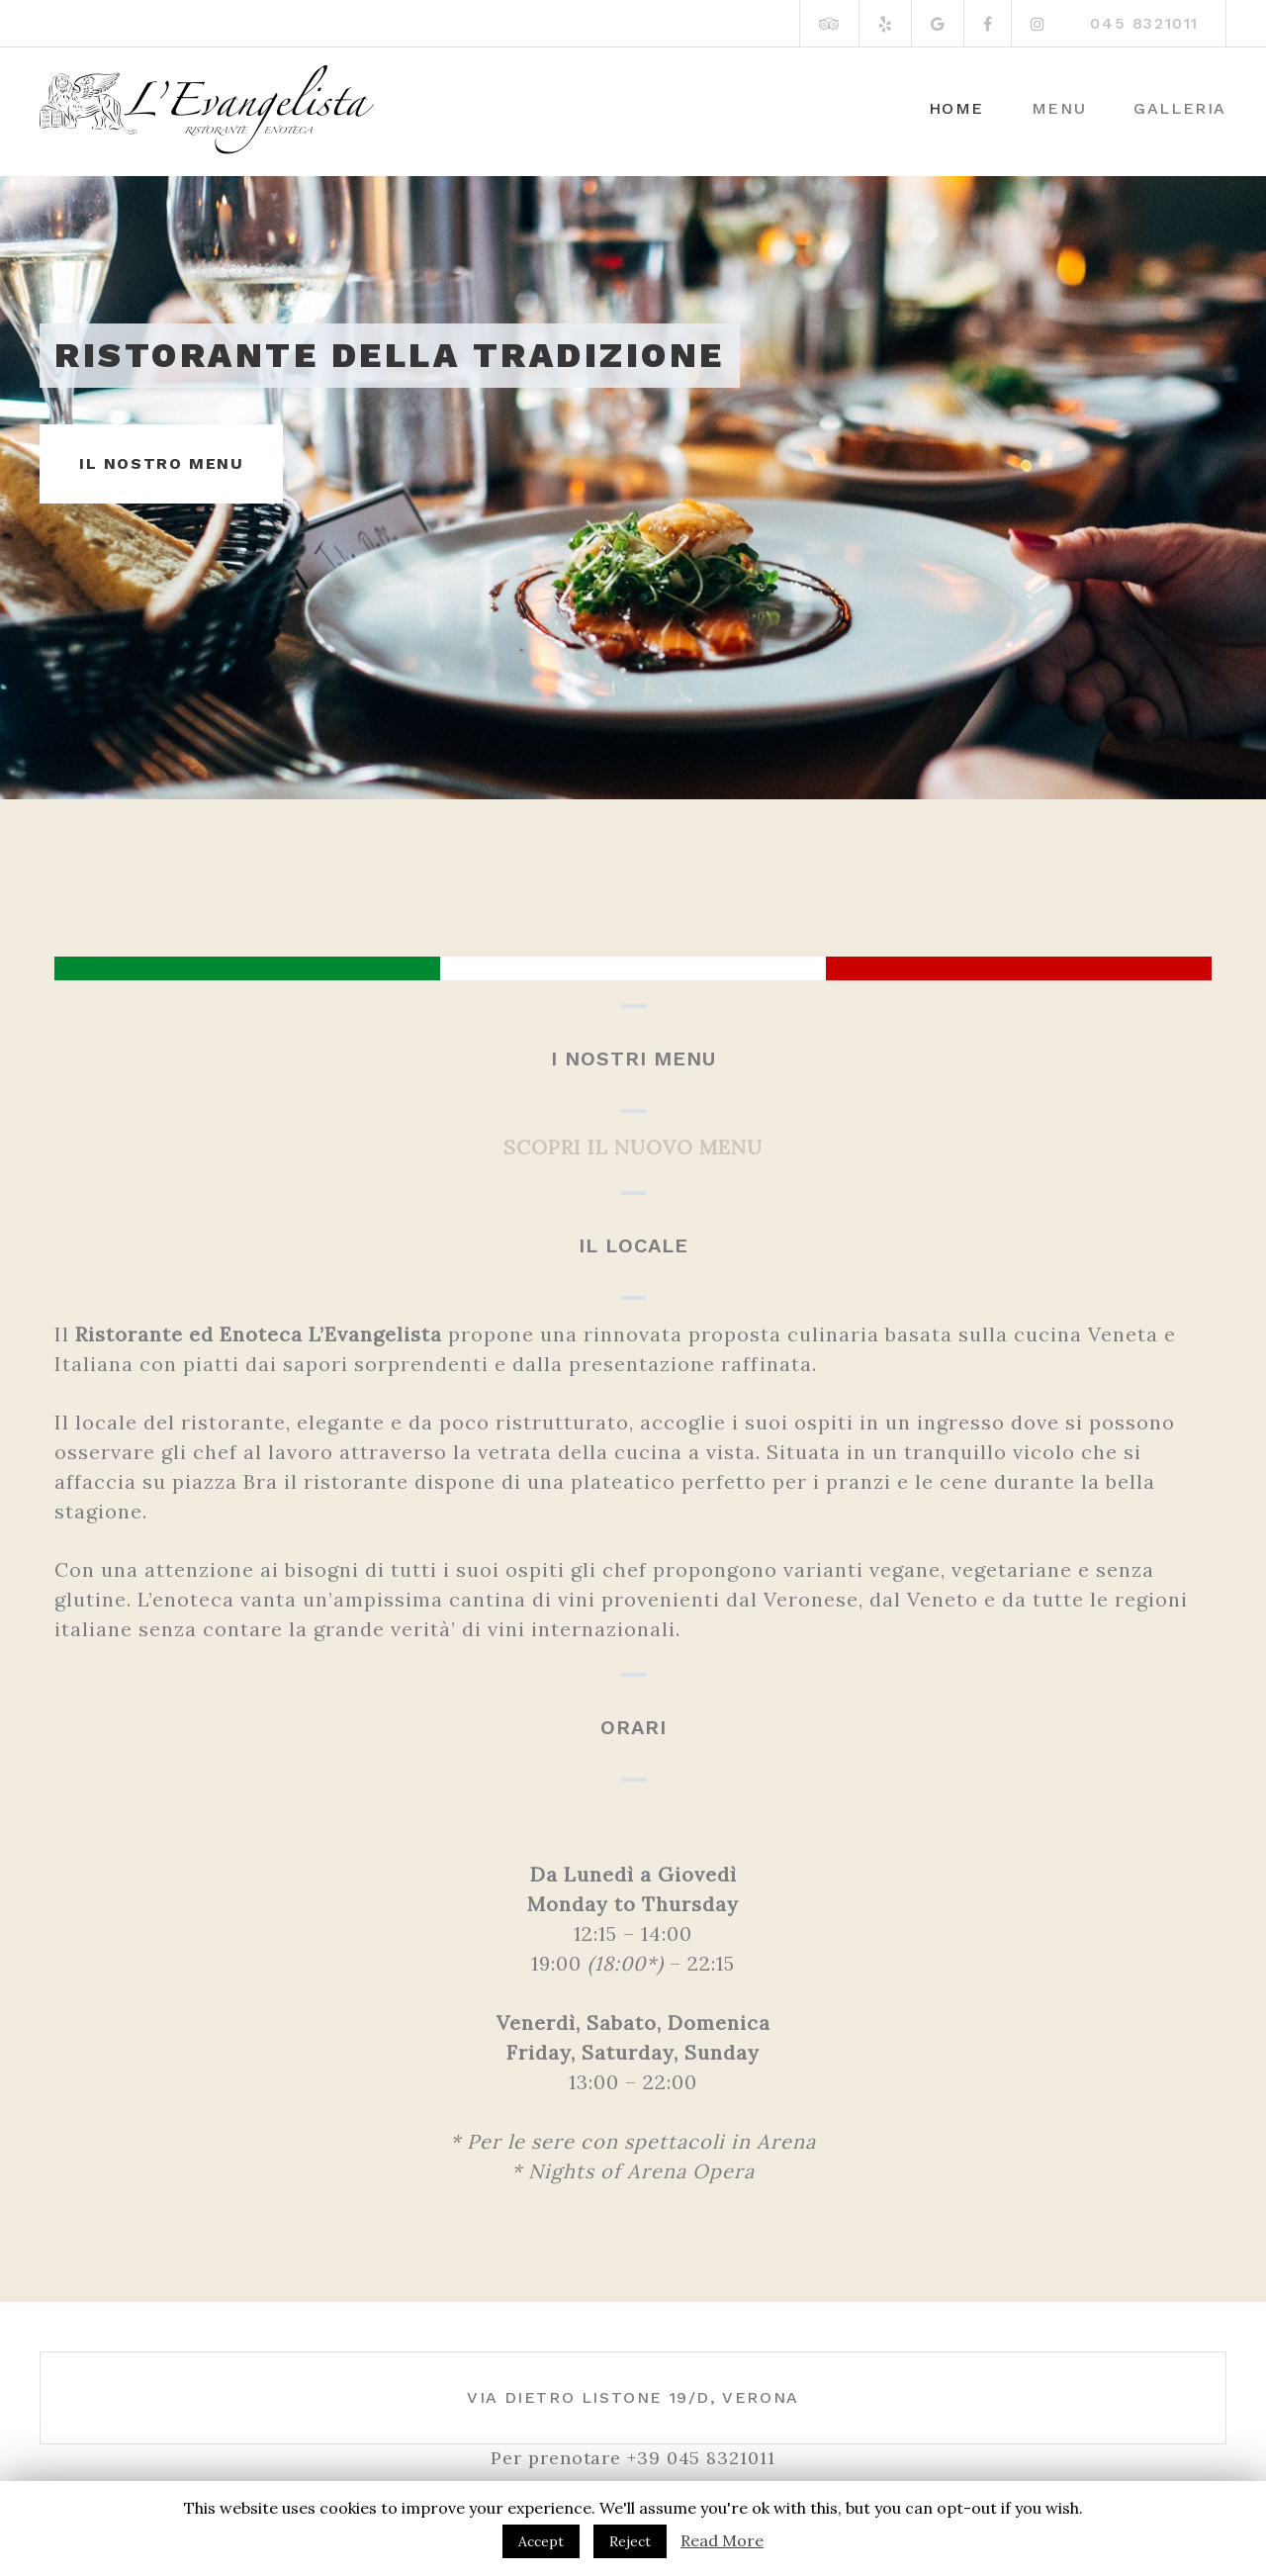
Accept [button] (541, 2541)
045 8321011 (1144, 23)
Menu (1059, 108)
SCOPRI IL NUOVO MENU (633, 1147)
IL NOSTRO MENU (161, 463)
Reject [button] (630, 2541)
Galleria (1179, 108)
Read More (722, 2540)
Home (956, 108)
